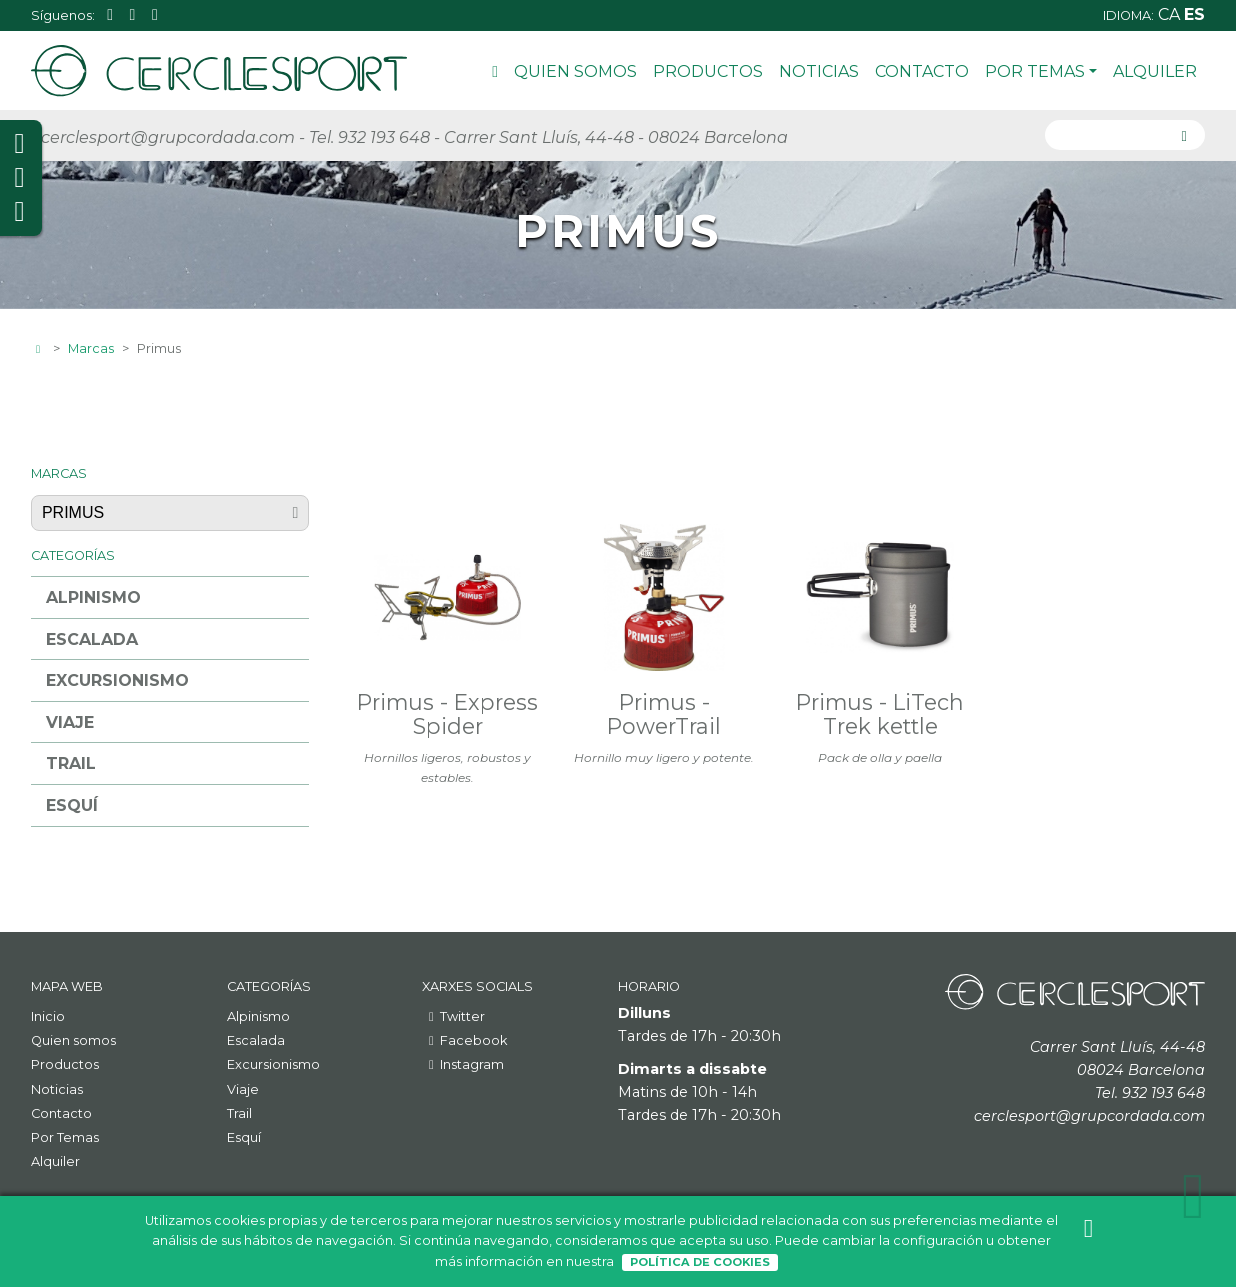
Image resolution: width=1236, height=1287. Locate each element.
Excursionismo (117, 680)
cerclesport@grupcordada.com (168, 137)
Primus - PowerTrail (664, 714)
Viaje (70, 722)
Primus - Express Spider (447, 714)
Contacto (922, 71)
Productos (708, 71)
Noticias (819, 71)
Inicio (495, 74)
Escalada (92, 639)
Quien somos (575, 71)
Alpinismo (93, 597)
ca (1171, 14)
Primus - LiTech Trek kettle (880, 714)
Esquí (72, 805)
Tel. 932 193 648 (369, 137)
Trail (71, 763)
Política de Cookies (700, 1262)
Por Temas (1041, 71)
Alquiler (1155, 71)
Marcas (91, 348)
